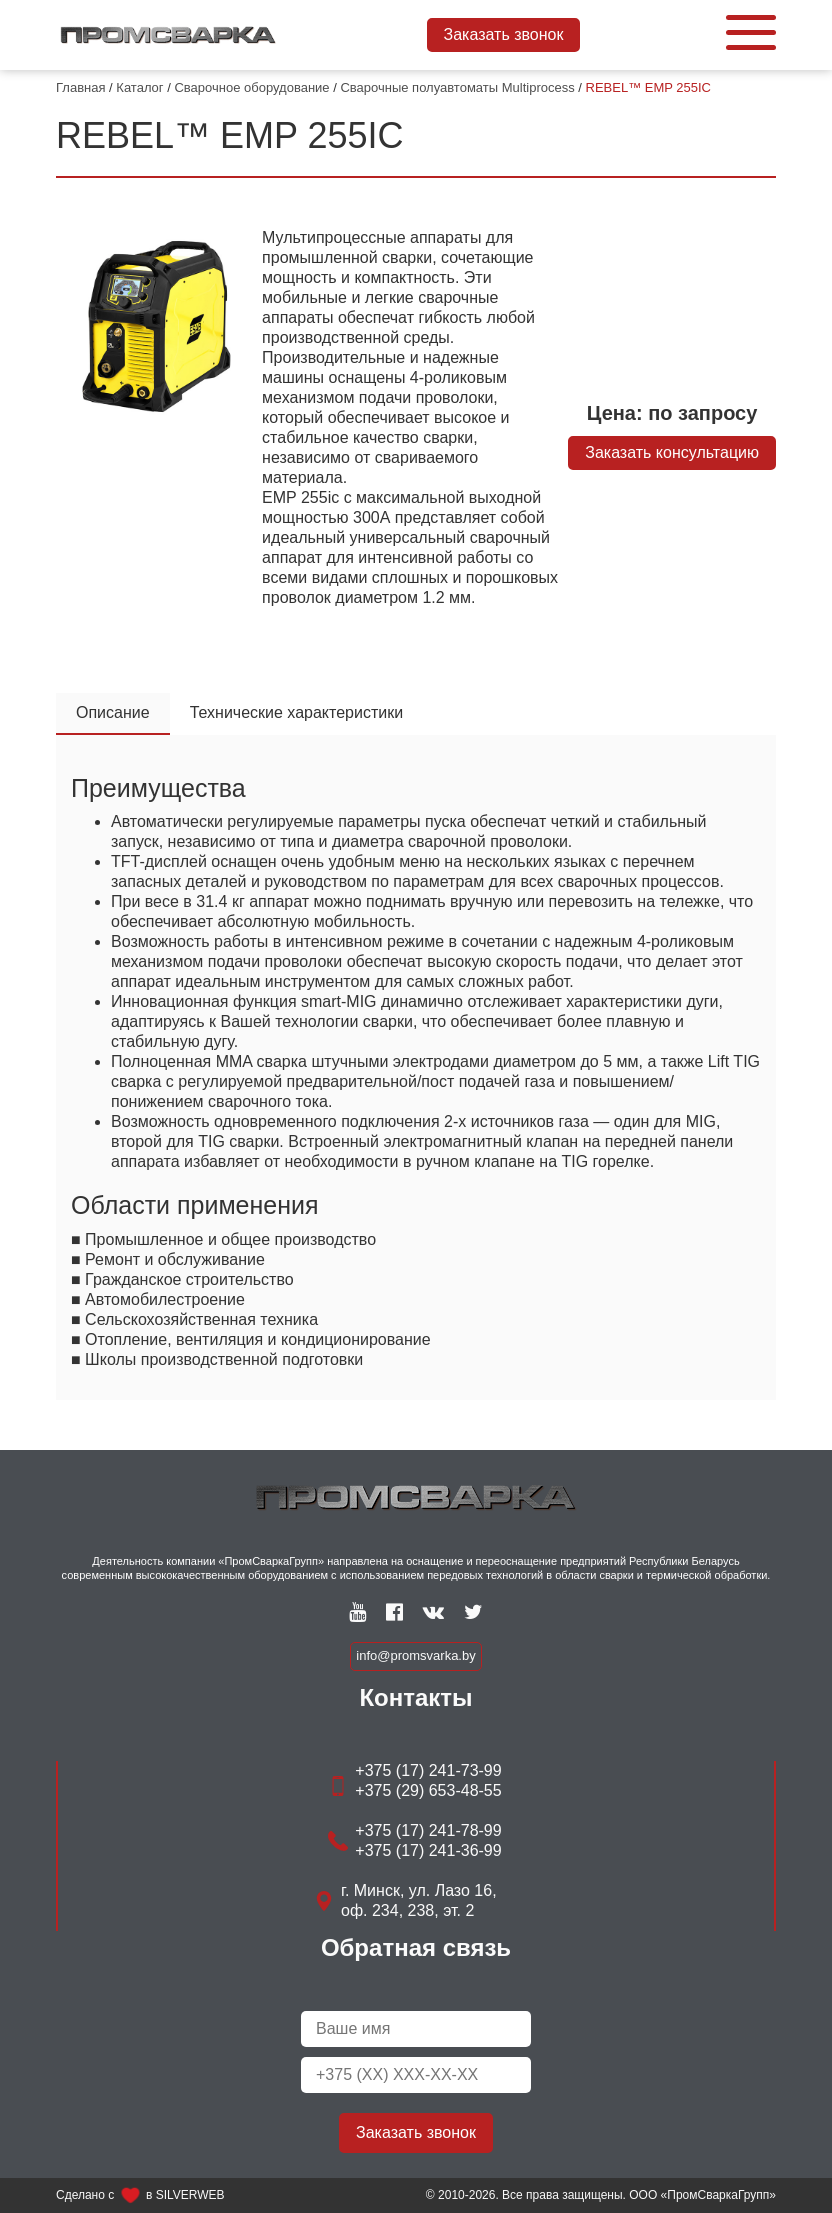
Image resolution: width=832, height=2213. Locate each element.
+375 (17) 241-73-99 (428, 1770)
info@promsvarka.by (415, 1655)
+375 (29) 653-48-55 (428, 1790)
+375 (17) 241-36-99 (428, 1850)
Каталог (139, 87)
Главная (80, 87)
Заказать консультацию (672, 452)
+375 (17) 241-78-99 (428, 1830)
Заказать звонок (504, 34)
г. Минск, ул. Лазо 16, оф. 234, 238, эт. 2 (419, 1900)
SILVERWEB (190, 2195)
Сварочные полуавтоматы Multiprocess (457, 87)
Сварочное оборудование (251, 87)
